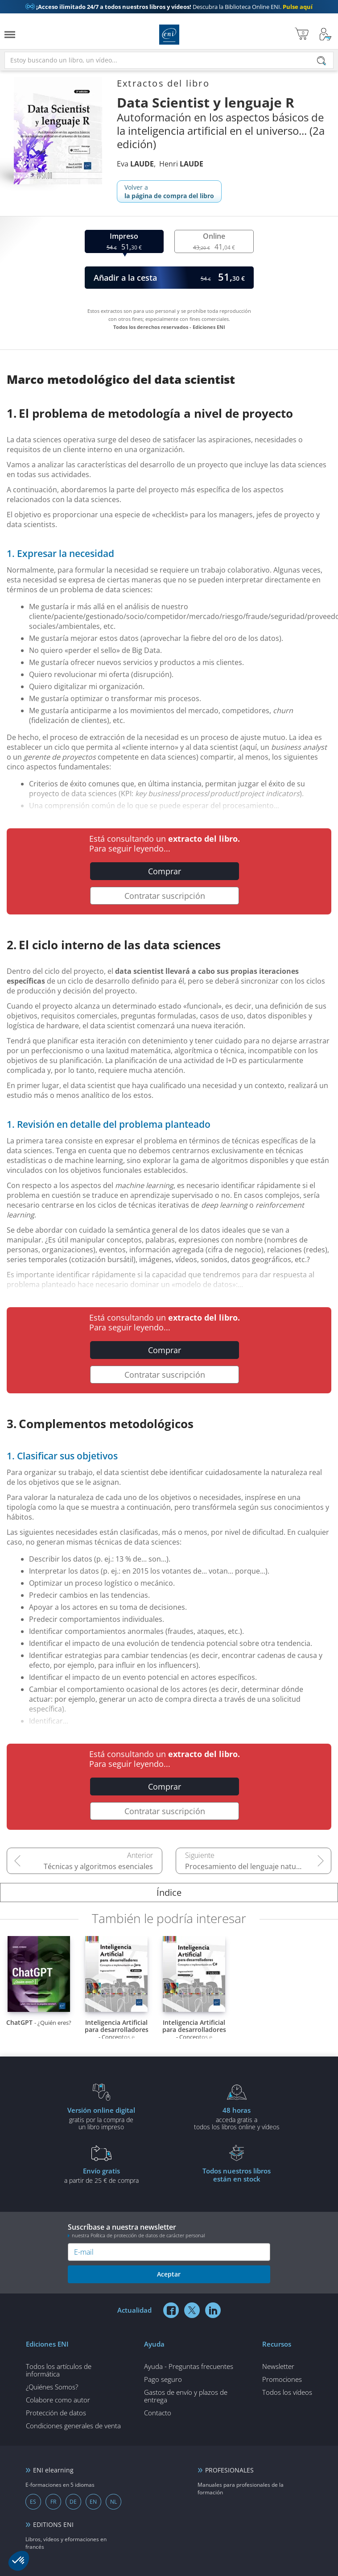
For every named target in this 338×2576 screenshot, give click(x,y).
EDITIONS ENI (53, 2524)
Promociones (282, 2379)
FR (53, 2501)
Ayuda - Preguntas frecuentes (188, 2366)
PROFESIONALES (229, 2470)
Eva (135, 164)
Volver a (169, 191)
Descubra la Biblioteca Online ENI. (169, 7)
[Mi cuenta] (325, 35)
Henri (181, 164)
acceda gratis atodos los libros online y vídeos (236, 2118)
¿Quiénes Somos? (52, 2386)
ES (33, 2501)
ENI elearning (53, 2470)
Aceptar (169, 2274)
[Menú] (9, 34)
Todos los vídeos (287, 2392)
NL (113, 2501)
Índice (169, 1892)
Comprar (164, 871)
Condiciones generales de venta (73, 2425)
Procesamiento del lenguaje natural (245, 1866)
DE (73, 2501)
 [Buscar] (321, 61)
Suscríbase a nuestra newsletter (169, 2230)
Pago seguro (163, 2379)
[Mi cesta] (302, 35)
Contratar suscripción (164, 895)
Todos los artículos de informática (58, 2370)
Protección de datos (56, 2412)
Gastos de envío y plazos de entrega (185, 2396)
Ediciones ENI (169, 35)
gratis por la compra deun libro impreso (101, 2118)
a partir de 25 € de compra (101, 2175)
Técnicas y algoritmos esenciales (98, 1866)
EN (93, 2501)
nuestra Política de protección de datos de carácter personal (138, 2235)
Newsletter (278, 2366)
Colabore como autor (58, 2399)
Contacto (157, 2412)
